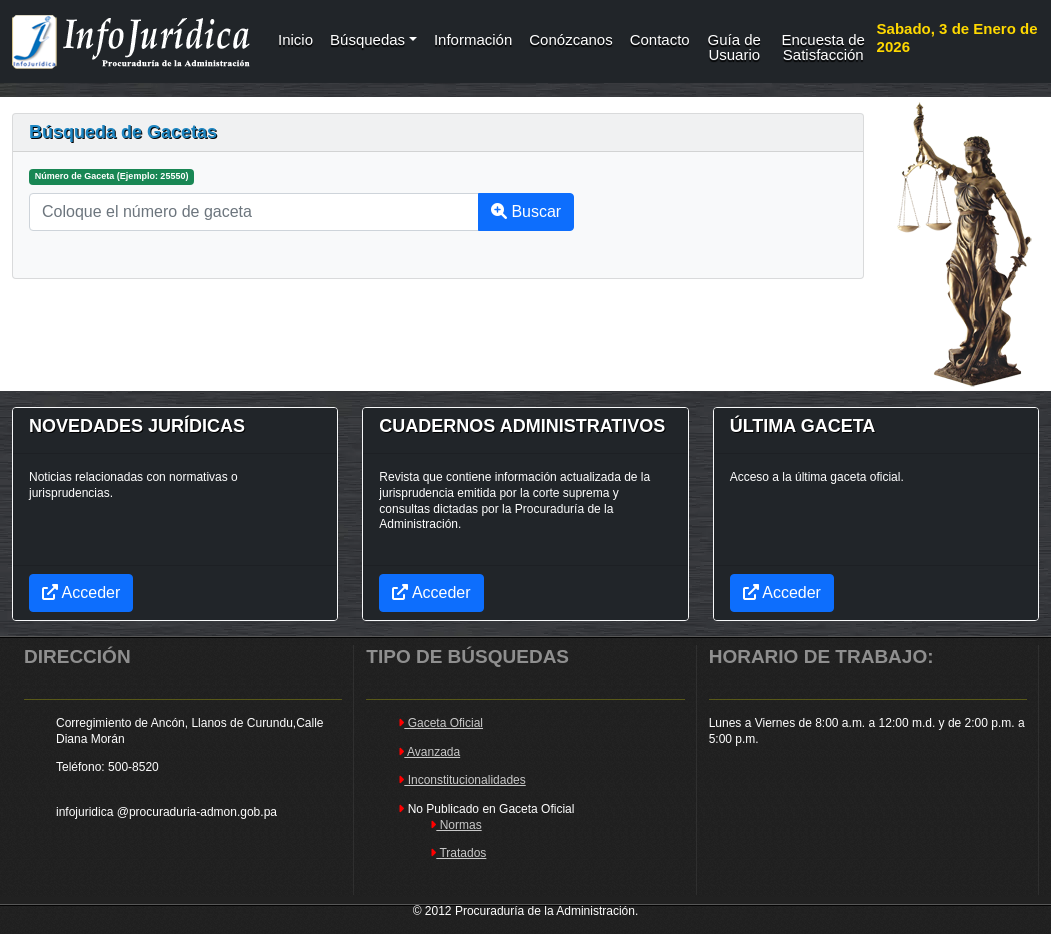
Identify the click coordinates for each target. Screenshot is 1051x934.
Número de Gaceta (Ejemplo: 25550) (112, 176)
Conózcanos (570, 39)
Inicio (295, 39)
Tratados (458, 853)
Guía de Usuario (734, 45)
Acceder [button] (81, 592)
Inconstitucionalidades (461, 780)
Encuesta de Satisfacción (823, 45)
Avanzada (429, 752)
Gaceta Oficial (440, 723)
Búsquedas (367, 39)
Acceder (782, 592)
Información (473, 39)
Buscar (526, 211)
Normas (455, 825)
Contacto (660, 39)
